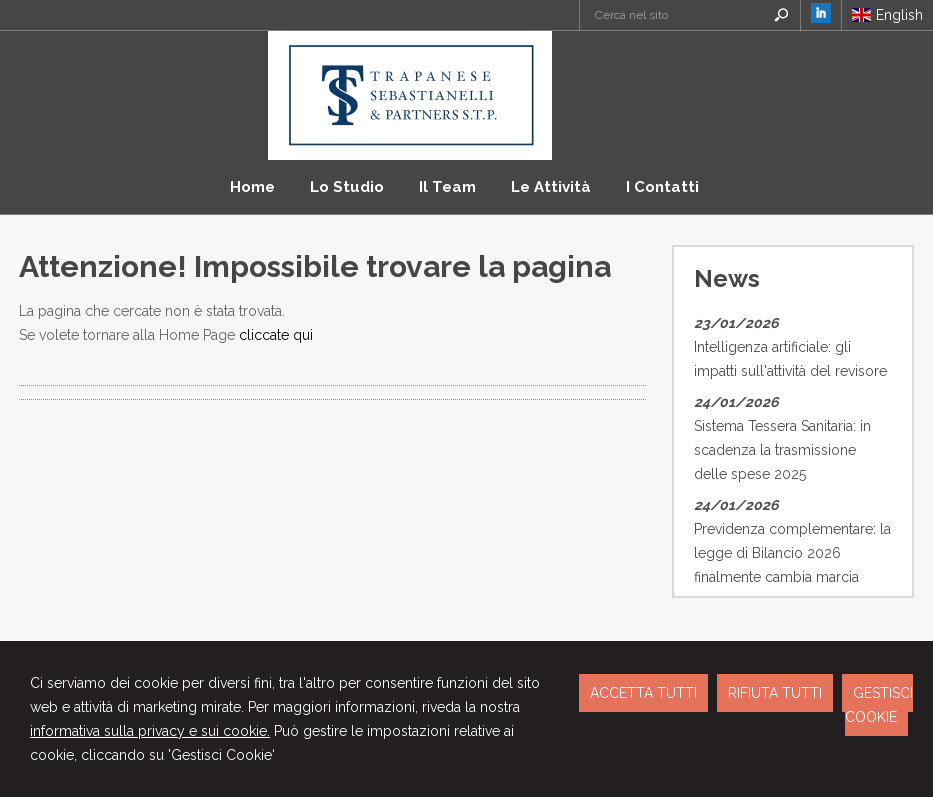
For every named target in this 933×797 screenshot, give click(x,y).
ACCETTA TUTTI (643, 693)
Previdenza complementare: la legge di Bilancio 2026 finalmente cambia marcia (792, 553)
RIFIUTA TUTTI (775, 693)
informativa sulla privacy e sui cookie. (150, 731)
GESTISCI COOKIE (879, 705)
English (887, 15)
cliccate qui (276, 335)
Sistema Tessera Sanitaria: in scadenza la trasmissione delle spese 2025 (782, 450)
